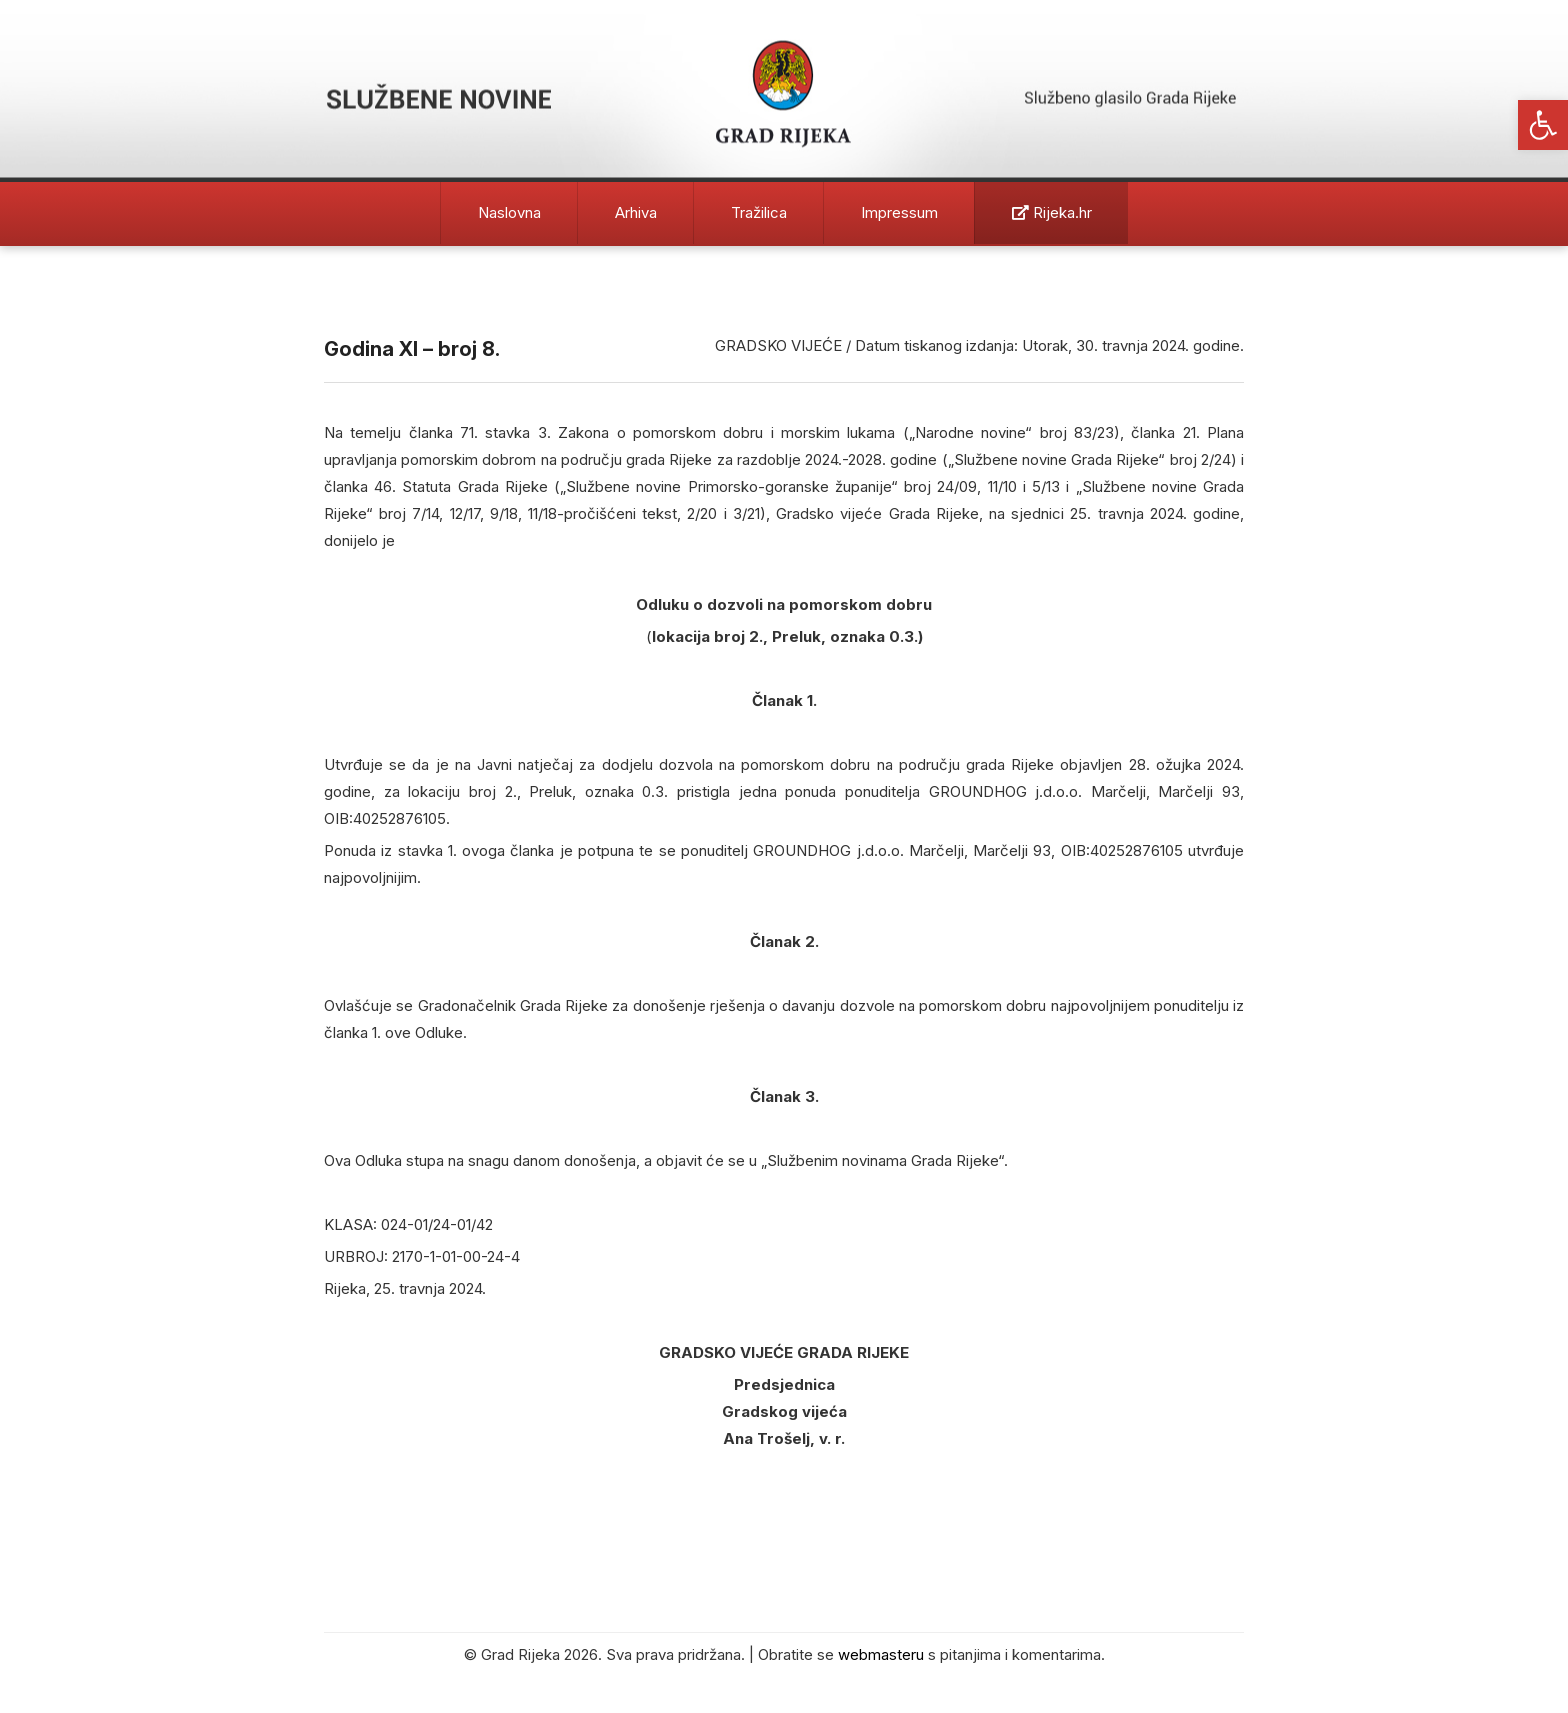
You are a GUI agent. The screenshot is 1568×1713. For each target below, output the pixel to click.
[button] (1543, 125)
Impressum (899, 212)
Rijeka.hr (1052, 212)
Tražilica (759, 212)
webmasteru (881, 1654)
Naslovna (509, 212)
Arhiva (636, 212)
